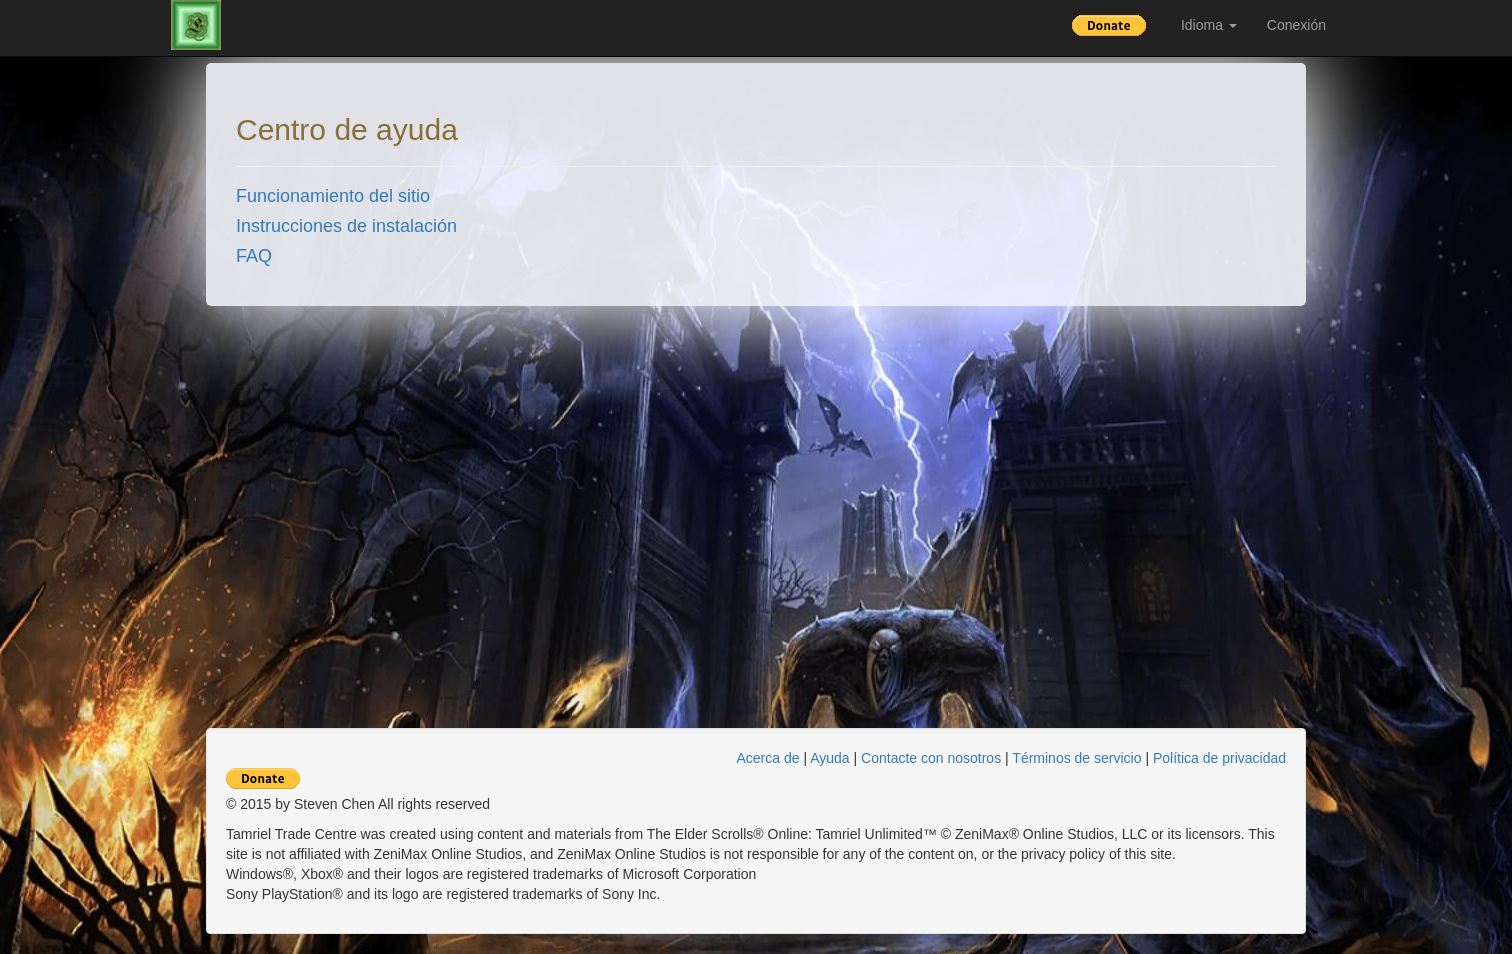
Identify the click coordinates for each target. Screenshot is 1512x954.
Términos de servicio (1076, 758)
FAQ (254, 256)
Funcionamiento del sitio (333, 196)
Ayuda (829, 758)
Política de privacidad (1219, 758)
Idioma (1209, 25)
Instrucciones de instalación (346, 226)
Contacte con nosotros (931, 758)
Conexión (1296, 25)
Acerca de (768, 758)
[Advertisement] (1412, 373)
